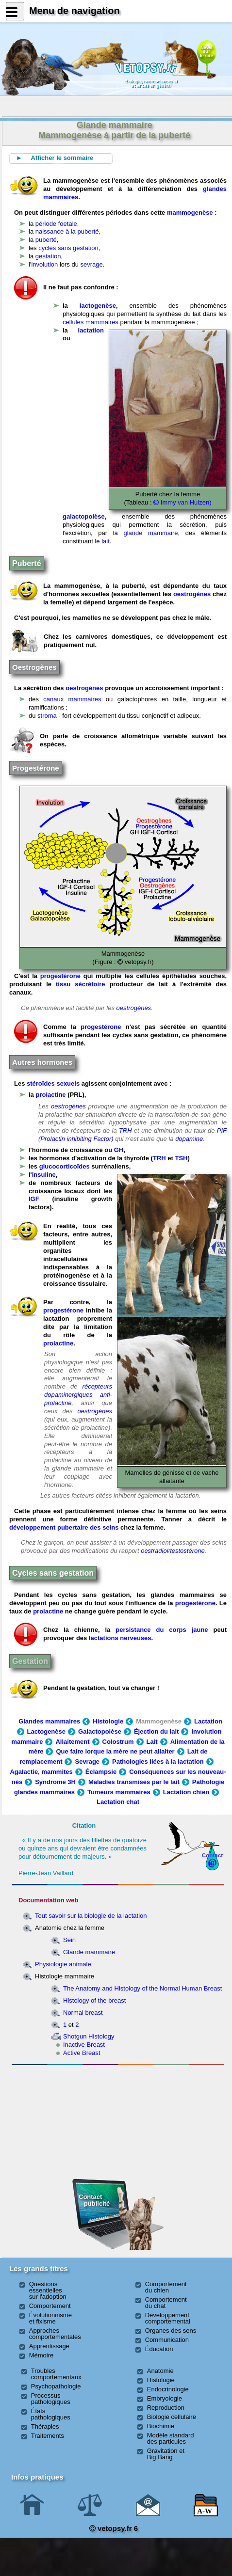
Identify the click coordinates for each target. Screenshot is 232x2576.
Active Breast (81, 2052)
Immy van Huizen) (182, 502)
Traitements (47, 2435)
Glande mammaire (89, 1952)
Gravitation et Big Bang (165, 2454)
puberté (46, 239)
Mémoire (41, 2355)
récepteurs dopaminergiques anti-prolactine (78, 1395)
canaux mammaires (72, 699)
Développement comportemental (167, 2318)
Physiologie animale (63, 1964)
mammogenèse (190, 212)
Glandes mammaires (49, 1721)
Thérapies (45, 2426)
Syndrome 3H (55, 1782)
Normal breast (83, 2012)
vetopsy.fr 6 (113, 2528)
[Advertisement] (62, 2121)
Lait (152, 1741)
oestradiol (154, 1550)
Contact (212, 1855)
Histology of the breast (94, 2000)
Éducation (159, 2349)
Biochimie (160, 2426)
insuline (44, 1174)
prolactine (50, 1094)
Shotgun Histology (89, 2036)
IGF (34, 1198)
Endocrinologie (168, 2389)
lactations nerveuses (120, 1638)
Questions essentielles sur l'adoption (47, 2290)
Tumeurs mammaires (118, 1792)
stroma (47, 715)
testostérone (187, 1550)
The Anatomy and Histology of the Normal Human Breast (142, 1988)
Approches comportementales (55, 2333)
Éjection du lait (156, 1731)
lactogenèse (98, 305)
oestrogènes (192, 594)
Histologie (108, 1721)
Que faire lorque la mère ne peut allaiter (115, 1751)
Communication (167, 2339)
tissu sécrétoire (80, 984)
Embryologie (164, 2398)
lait (105, 541)
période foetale (56, 223)
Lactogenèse (46, 1731)
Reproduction (165, 2407)
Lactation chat (118, 1801)
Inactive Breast (84, 2044)
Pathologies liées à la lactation (158, 1761)
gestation (48, 256)
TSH (181, 1158)
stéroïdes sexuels (54, 1083)
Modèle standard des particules (170, 2438)
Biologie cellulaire (171, 2416)
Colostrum (118, 1741)
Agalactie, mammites (41, 1771)
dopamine (189, 1138)
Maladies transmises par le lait (134, 1782)
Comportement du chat (166, 2302)
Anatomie (160, 2370)
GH (119, 1150)
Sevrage (87, 1761)
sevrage (92, 264)
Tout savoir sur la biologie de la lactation (91, 1915)
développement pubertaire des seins (63, 1527)
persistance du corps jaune (162, 1629)
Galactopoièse (99, 1731)
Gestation (30, 1661)
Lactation (208, 1721)
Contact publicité (94, 2200)
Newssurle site (206, 51)
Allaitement (72, 1741)
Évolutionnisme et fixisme (50, 2318)
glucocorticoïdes (64, 1166)
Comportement (50, 2305)
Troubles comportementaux (56, 2374)
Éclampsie (100, 1771)
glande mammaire (150, 533)
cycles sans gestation (68, 248)
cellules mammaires (90, 322)
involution (44, 264)
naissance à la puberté (67, 231)
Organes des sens (171, 2330)
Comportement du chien (166, 2287)
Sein (69, 1940)
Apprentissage (49, 2346)
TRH (125, 1130)
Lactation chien (186, 1792)
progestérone (60, 976)
